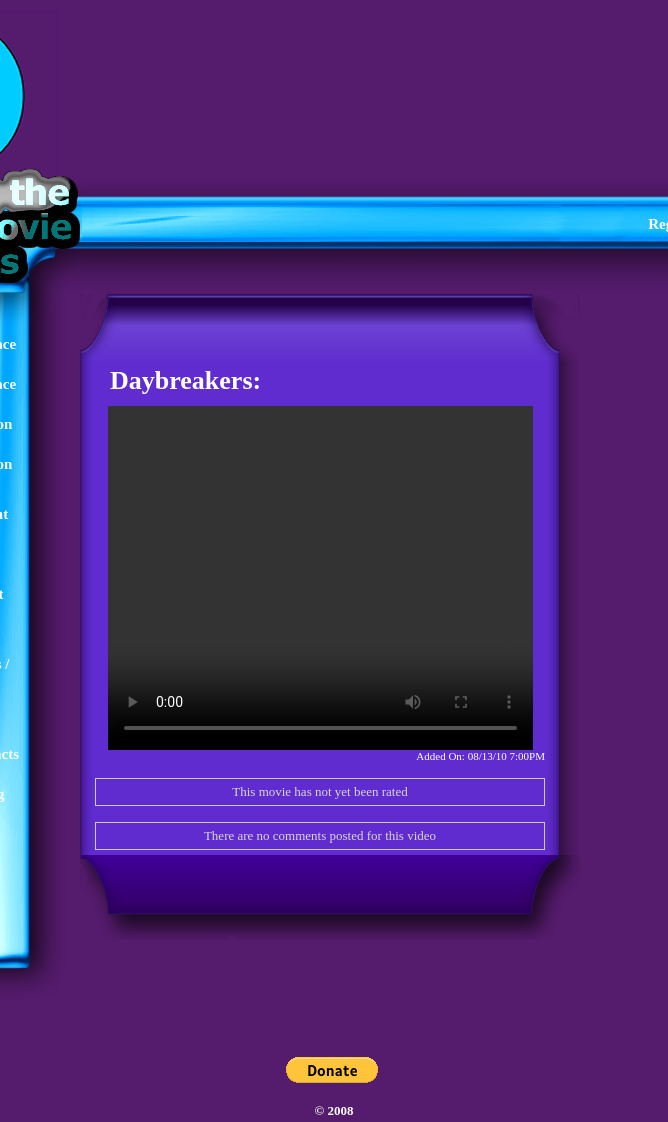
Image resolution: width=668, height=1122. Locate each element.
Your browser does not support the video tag (320, 578)
